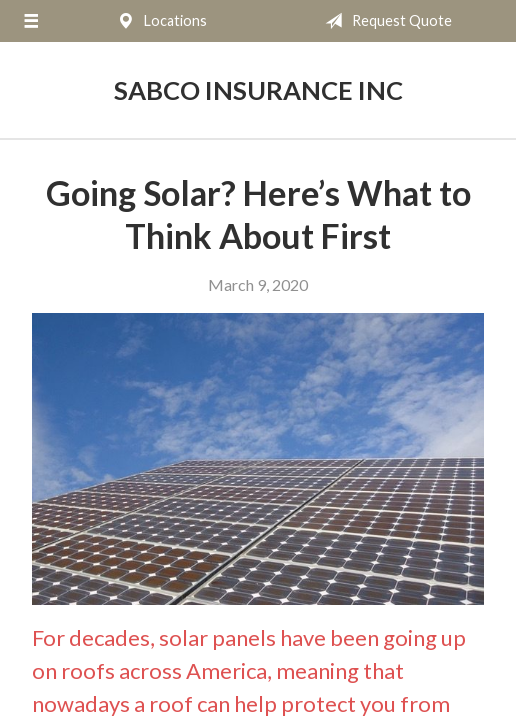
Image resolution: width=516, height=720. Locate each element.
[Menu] (31, 21)
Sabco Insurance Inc (258, 90)
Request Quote (384, 21)
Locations (158, 21)
